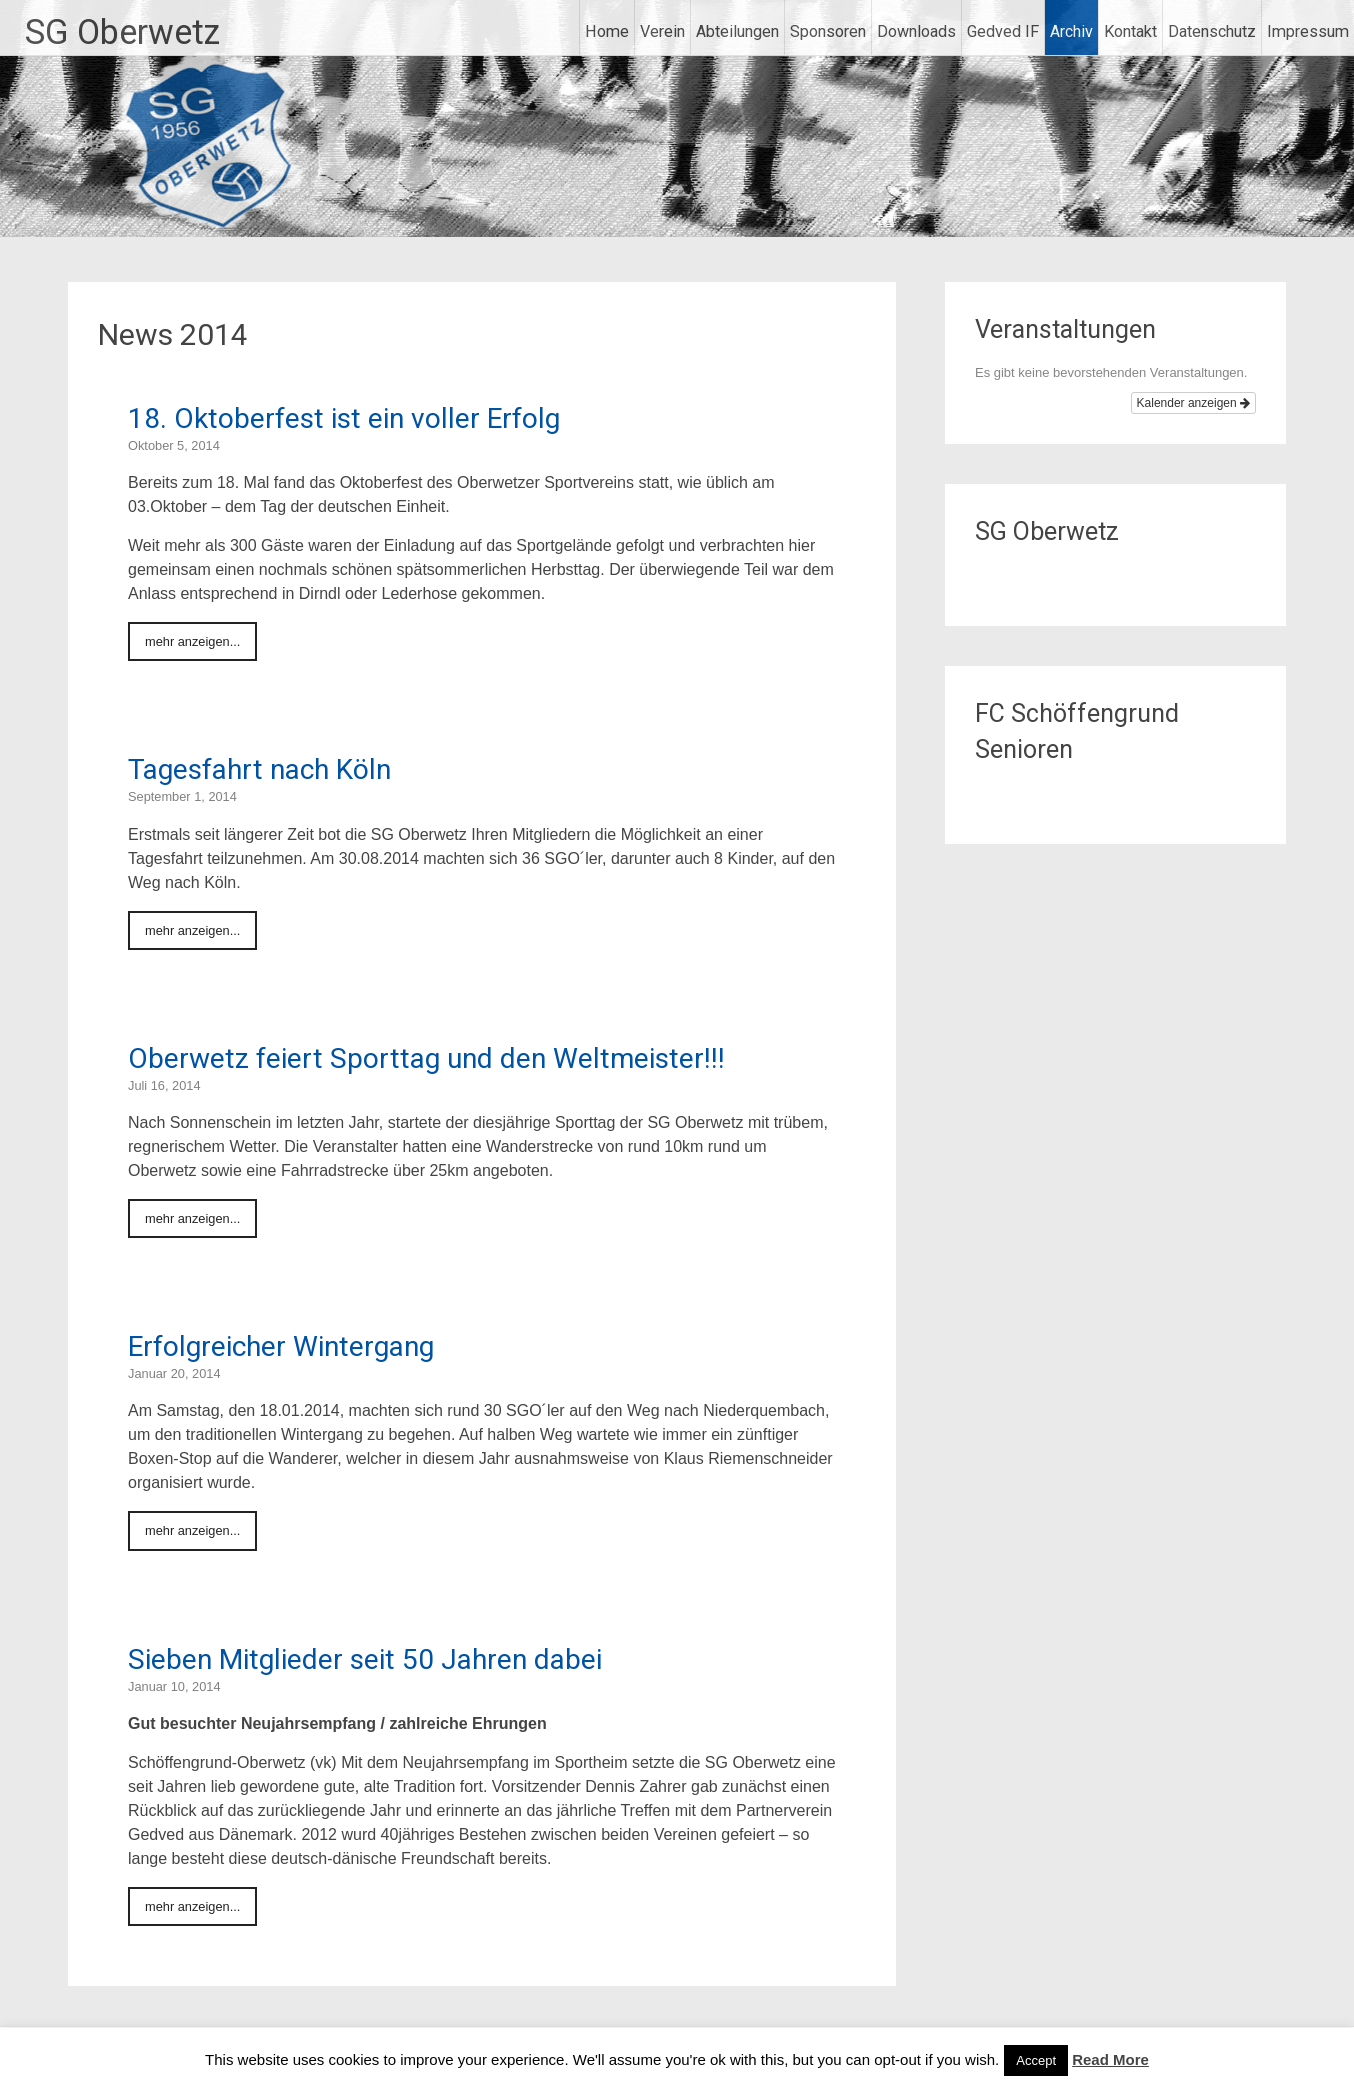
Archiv (1071, 31)
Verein (662, 31)
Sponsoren (828, 31)
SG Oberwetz (122, 32)
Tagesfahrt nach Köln (259, 769)
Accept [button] (1036, 2060)
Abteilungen (737, 31)
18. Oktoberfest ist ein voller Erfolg (344, 418)
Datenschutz (1212, 31)
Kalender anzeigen (1193, 403)
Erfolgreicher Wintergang (281, 1346)
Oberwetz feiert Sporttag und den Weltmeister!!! (426, 1058)
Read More (1110, 2059)
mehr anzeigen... (192, 641)
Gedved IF (1003, 31)
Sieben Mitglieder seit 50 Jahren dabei (365, 1659)
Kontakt (1130, 31)
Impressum (1308, 31)
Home (607, 31)
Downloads (916, 31)
